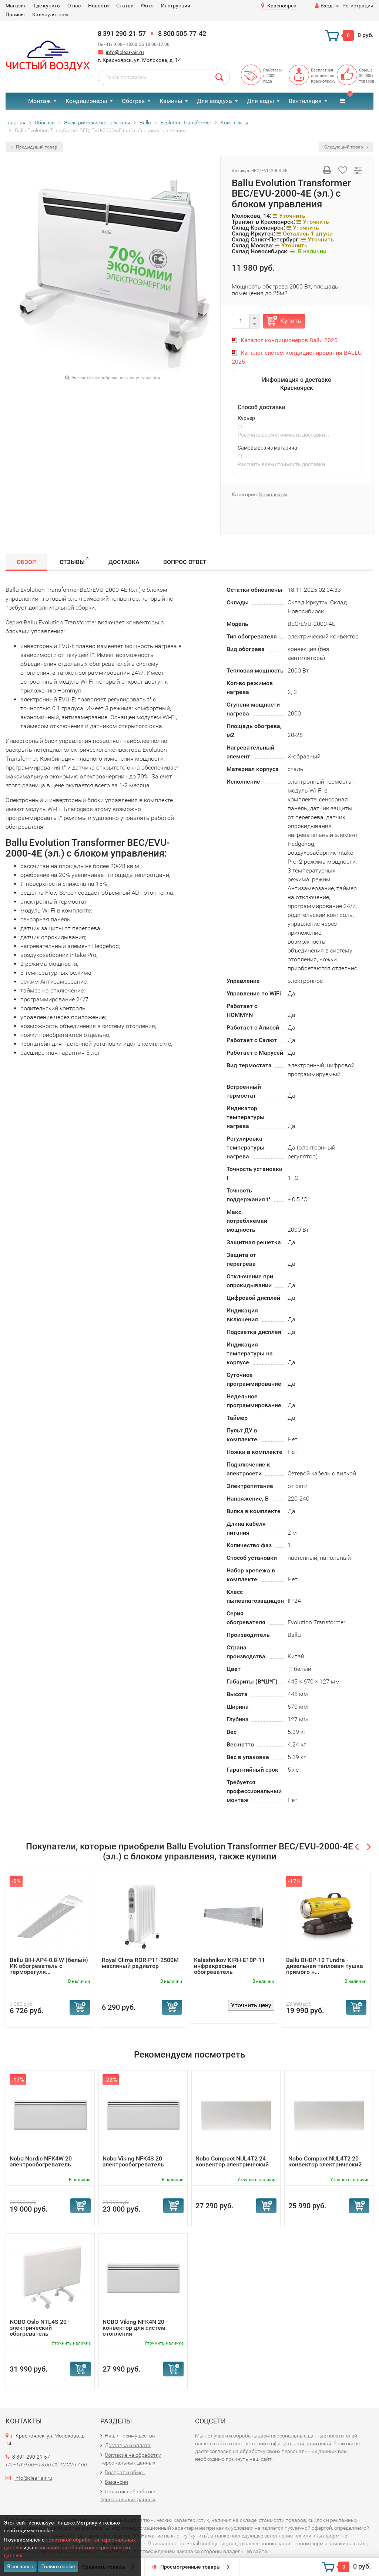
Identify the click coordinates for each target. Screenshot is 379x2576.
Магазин (16, 6)
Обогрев (133, 100)
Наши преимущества (130, 2436)
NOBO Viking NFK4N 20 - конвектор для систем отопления (135, 2327)
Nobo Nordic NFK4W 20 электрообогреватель (41, 2161)
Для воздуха (214, 100)
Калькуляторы (50, 14)
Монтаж (39, 100)
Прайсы (15, 14)
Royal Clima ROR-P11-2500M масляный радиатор (140, 1962)
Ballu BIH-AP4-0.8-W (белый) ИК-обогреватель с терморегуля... (49, 1965)
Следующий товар (346, 147)
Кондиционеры (86, 100)
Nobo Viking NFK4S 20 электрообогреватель (133, 2161)
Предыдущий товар (34, 147)
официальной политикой (301, 2443)
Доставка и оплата (128, 2445)
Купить (290, 320)
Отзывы (74, 560)
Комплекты (273, 494)
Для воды (260, 100)
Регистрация (357, 6)
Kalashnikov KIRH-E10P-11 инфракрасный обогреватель (229, 1965)
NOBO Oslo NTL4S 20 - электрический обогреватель (40, 2327)
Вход (323, 6)
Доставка (124, 561)
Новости (98, 6)
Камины (171, 100)
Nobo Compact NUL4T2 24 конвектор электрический (232, 2161)
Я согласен (20, 2566)
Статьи (125, 6)
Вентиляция (305, 100)
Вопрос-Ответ (185, 561)
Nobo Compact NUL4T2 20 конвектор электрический (325, 2161)
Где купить (47, 6)
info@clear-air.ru (125, 52)
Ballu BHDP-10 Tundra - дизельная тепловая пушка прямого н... (324, 1965)
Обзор (26, 561)
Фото (147, 6)
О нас (74, 6)
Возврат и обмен (125, 2472)
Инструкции (175, 6)
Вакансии (116, 2482)
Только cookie (58, 2566)
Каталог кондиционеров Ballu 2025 (289, 340)
